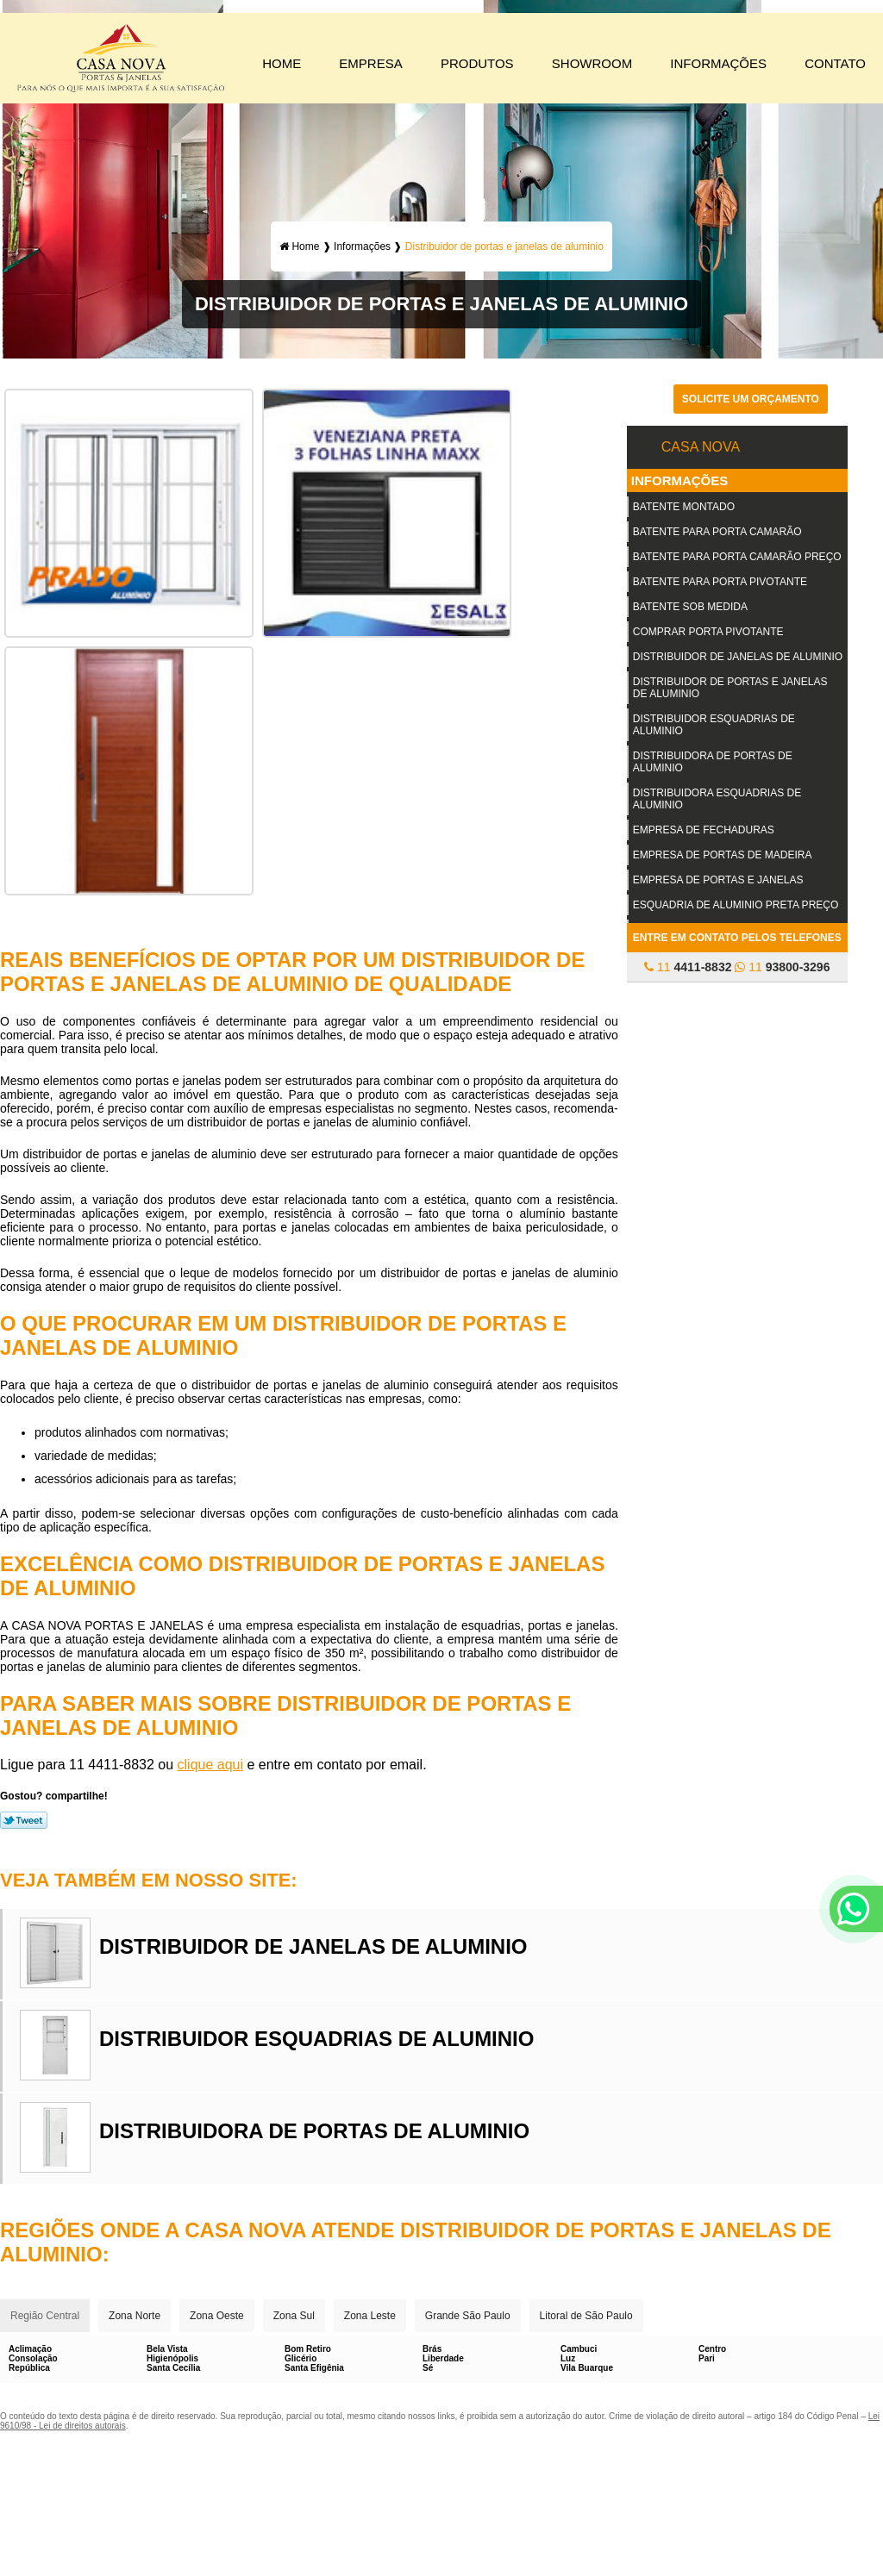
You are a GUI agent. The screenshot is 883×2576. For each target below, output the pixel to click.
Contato (835, 63)
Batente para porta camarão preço (737, 557)
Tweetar (23, 1820)
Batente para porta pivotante (720, 582)
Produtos (477, 63)
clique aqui (211, 1764)
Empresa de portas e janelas (718, 880)
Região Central (44, 2316)
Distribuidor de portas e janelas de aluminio (730, 688)
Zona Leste (370, 2316)
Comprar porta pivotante (708, 632)
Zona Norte (134, 2316)
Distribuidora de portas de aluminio (712, 762)
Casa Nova (700, 447)
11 (687, 967)
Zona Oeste (217, 2316)
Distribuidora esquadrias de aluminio (717, 799)
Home (281, 63)
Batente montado (684, 507)
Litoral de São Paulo (586, 2316)
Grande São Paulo (467, 2316)
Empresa (370, 63)
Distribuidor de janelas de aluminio (737, 657)
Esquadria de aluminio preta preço (736, 905)
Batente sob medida (690, 607)
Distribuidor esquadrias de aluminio (714, 725)
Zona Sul (294, 2316)
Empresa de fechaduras (703, 830)
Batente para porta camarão (717, 532)
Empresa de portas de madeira (722, 855)
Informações (718, 63)
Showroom (592, 63)
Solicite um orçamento (750, 399)
